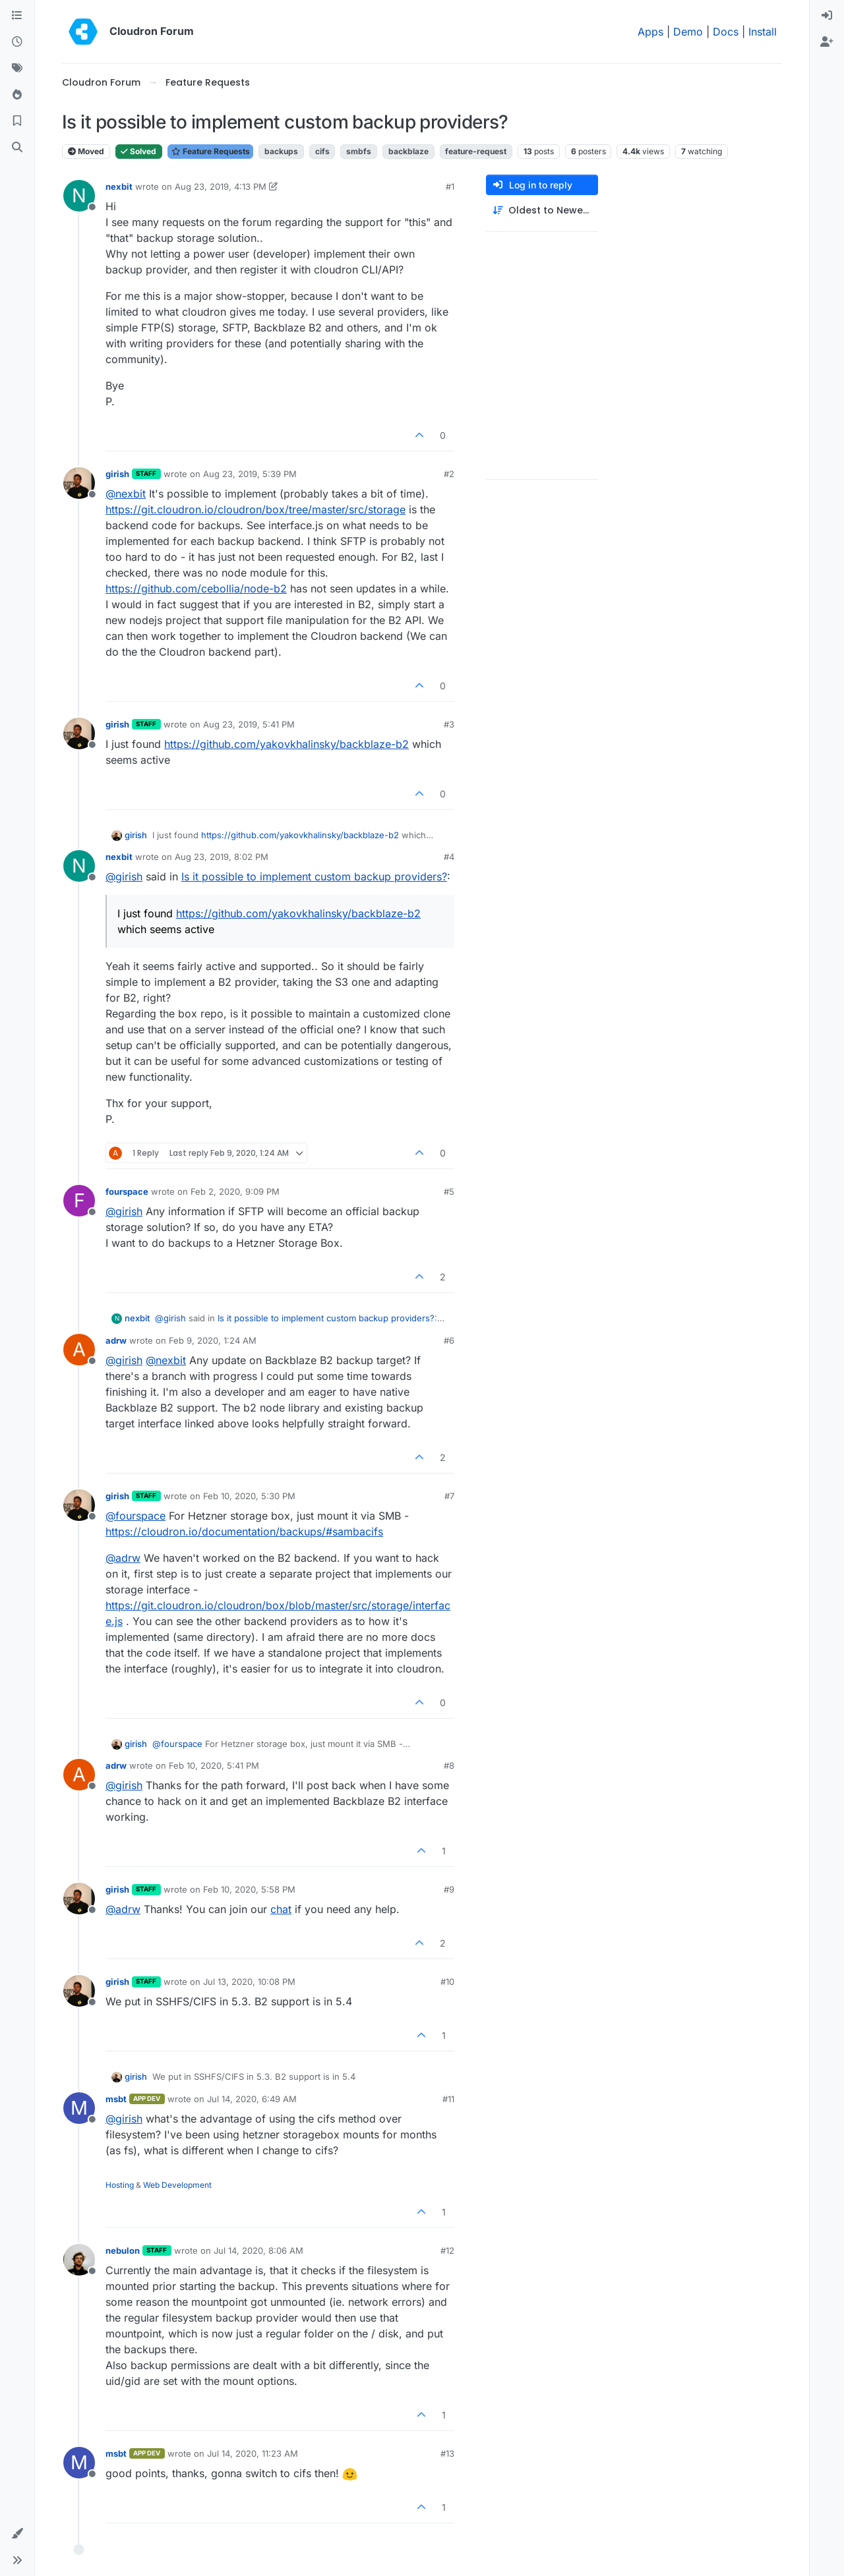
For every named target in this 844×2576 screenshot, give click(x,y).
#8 (449, 1765)
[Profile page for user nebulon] (79, 2259)
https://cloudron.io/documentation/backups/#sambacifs (244, 1531)
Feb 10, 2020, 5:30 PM (249, 1496)
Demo (688, 31)
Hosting (120, 2185)
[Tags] (17, 68)
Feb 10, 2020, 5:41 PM (214, 1765)
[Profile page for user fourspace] (79, 1200)
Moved (86, 151)
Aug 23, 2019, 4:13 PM (220, 186)
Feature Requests (210, 151)
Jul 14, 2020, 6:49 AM (252, 2099)
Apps (650, 31)
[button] (17, 2533)
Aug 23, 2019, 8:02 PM (221, 856)
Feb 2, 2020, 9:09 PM (235, 1191)
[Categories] (17, 15)
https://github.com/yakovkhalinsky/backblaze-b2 (286, 744)
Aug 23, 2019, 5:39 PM (250, 474)
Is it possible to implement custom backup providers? (314, 876)
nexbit (119, 186)
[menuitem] (827, 15)
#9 (449, 1889)
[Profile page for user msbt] (79, 2108)
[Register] (827, 42)
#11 (448, 2099)
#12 (447, 2250)
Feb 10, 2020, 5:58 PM (249, 1889)
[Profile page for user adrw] (79, 1349)
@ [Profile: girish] (124, 876)
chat (280, 1909)
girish (117, 474)
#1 (450, 186)
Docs (725, 31)
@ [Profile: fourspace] (136, 1515)
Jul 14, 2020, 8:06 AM (258, 2250)
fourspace (127, 1191)
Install (762, 31)
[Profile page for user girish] (79, 483)
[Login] (827, 15)
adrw (116, 1340)
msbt (116, 2099)
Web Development (177, 2185)
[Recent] (17, 42)
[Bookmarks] (17, 121)
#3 (449, 724)
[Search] (17, 147)
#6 (449, 1340)
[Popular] (17, 94)
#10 (447, 1981)
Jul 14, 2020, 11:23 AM (252, 2453)
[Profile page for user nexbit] (79, 196)
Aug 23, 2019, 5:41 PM (249, 724)
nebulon (123, 2250)
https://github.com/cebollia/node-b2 (196, 588)
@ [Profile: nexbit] (126, 493)
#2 (449, 474)
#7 (449, 1496)
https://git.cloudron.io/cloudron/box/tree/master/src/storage (256, 509)
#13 (447, 2453)
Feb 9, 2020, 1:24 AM (212, 1340)
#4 (449, 856)
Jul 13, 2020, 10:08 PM (249, 1981)
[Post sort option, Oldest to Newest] (542, 210)
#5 (449, 1191)
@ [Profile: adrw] (123, 1557)
